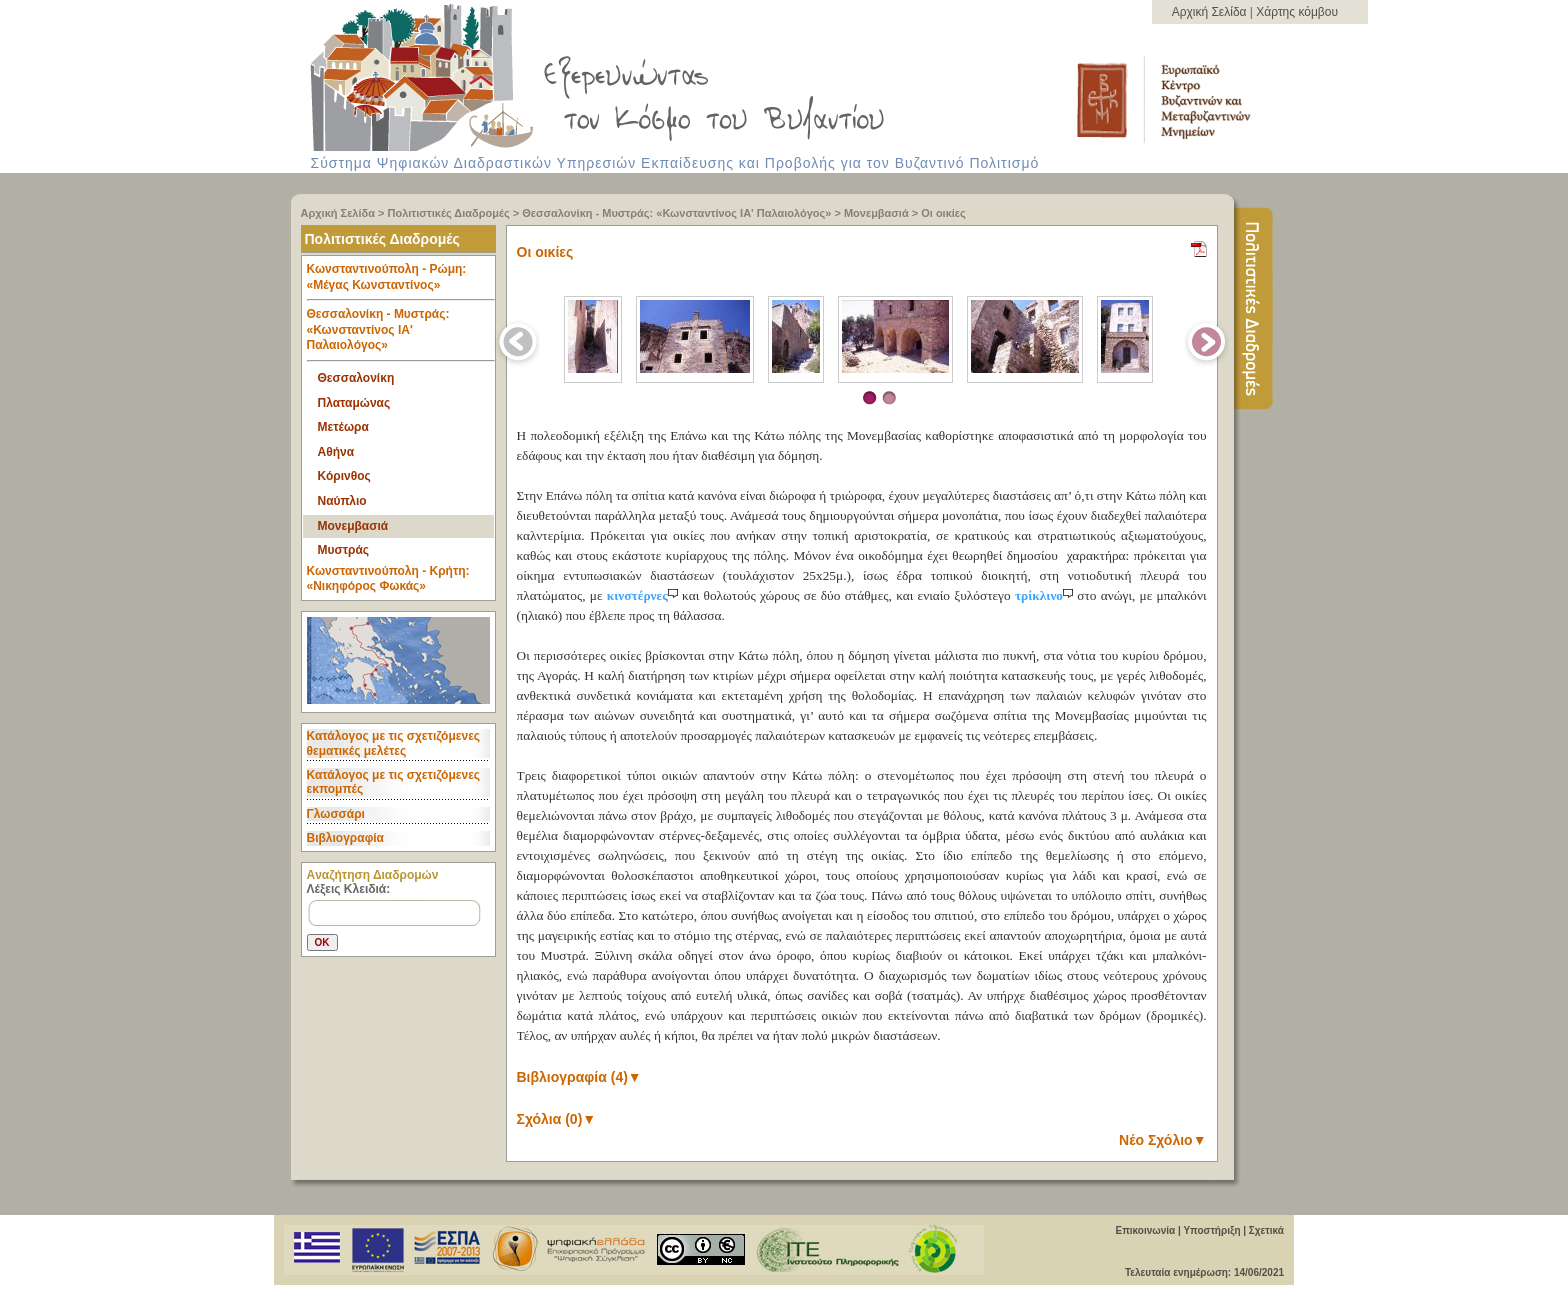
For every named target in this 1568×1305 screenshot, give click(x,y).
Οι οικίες (943, 213)
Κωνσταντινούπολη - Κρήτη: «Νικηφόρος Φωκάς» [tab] (388, 579)
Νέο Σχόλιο (1162, 1140)
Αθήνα (336, 452)
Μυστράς (344, 550)
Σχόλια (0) (557, 1119)
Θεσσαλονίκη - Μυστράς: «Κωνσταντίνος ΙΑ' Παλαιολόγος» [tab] (401, 334)
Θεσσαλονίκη (356, 378)
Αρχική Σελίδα (1211, 12)
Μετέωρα (343, 427)
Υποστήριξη (1211, 1230)
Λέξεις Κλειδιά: (349, 889)
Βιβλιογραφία (345, 838)
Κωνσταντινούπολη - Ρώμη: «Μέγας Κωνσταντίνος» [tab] (401, 281)
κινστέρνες (644, 595)
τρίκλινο (1046, 595)
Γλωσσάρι (336, 814)
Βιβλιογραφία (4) (579, 1077)
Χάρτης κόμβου (1297, 12)
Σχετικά (1266, 1230)
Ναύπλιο (342, 501)
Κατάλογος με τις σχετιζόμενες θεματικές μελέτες (394, 743)
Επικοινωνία (1145, 1230)
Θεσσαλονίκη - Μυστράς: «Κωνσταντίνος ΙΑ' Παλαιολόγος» (676, 213)
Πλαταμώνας (354, 403)
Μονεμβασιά (876, 213)
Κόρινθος (344, 476)
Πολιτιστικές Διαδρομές (449, 213)
